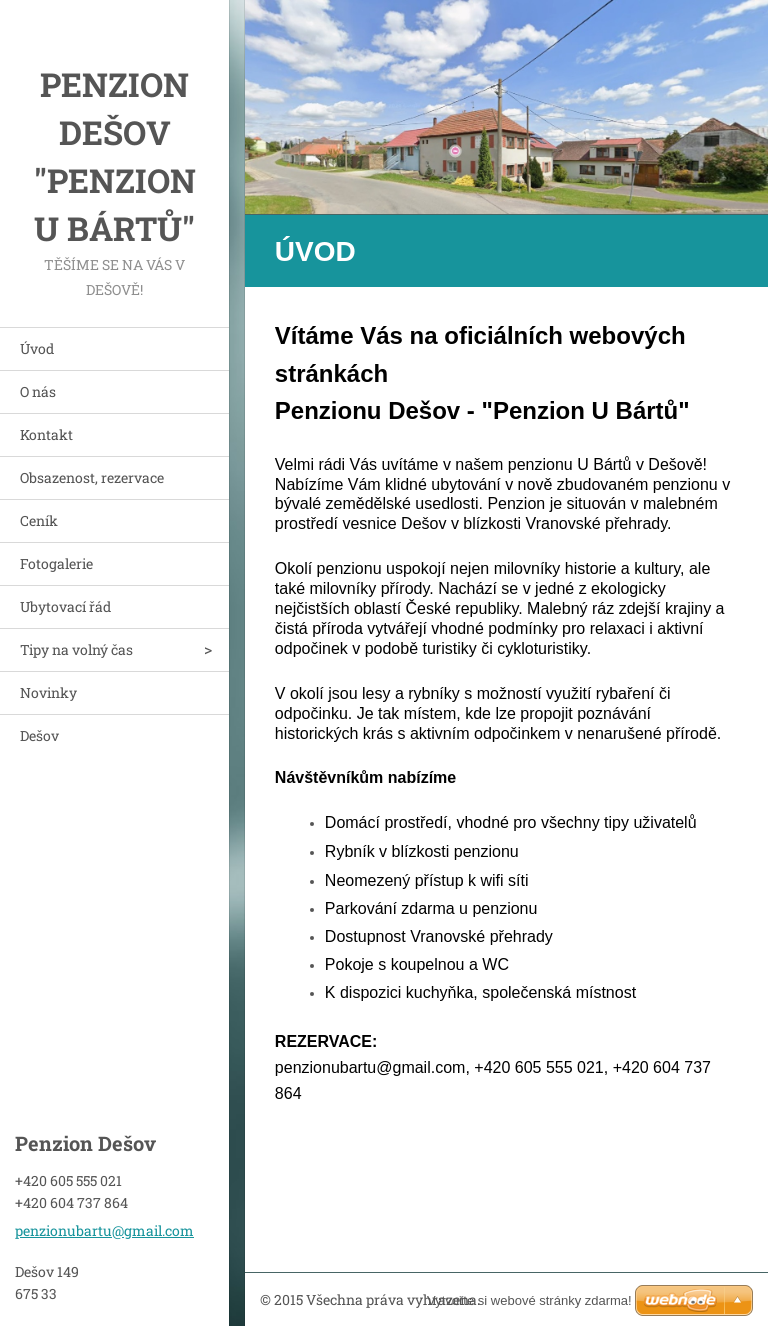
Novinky (48, 692)
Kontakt (46, 434)
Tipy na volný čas (76, 649)
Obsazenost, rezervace (92, 477)
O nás (38, 391)
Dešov (39, 735)
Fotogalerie (56, 563)
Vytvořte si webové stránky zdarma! (529, 1300)
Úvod (37, 348)
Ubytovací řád (65, 606)
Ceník (39, 520)
